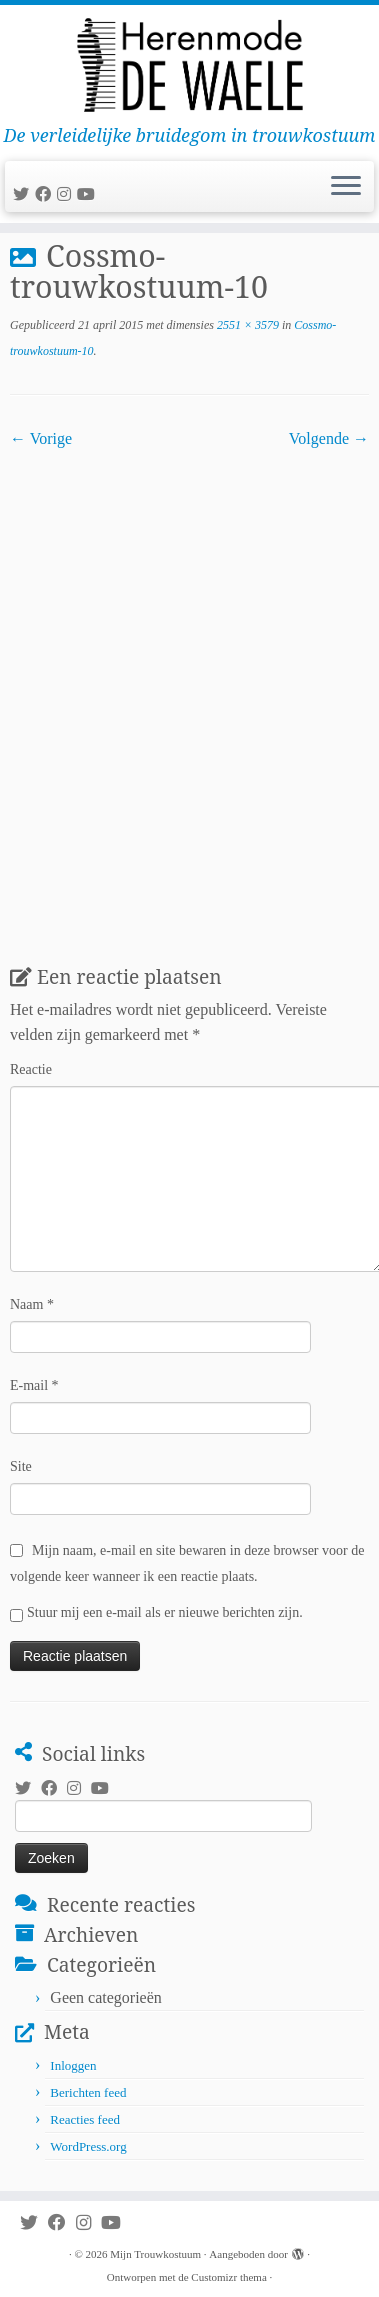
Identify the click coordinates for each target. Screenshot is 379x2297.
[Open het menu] (346, 187)
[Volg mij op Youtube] (89, 194)
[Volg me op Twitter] (24, 194)
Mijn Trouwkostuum (155, 2254)
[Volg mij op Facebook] (46, 194)
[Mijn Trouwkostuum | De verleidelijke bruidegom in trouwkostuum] (189, 65)
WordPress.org (88, 2146)
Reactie (31, 1069)
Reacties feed (85, 2119)
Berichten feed (88, 2092)
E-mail (34, 1385)
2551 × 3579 (246, 325)
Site (21, 1466)
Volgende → (329, 438)
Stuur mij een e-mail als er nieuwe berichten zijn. (165, 1612)
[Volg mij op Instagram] (67, 194)
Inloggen (73, 2065)
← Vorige (41, 438)
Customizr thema (228, 2277)
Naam (32, 1304)
